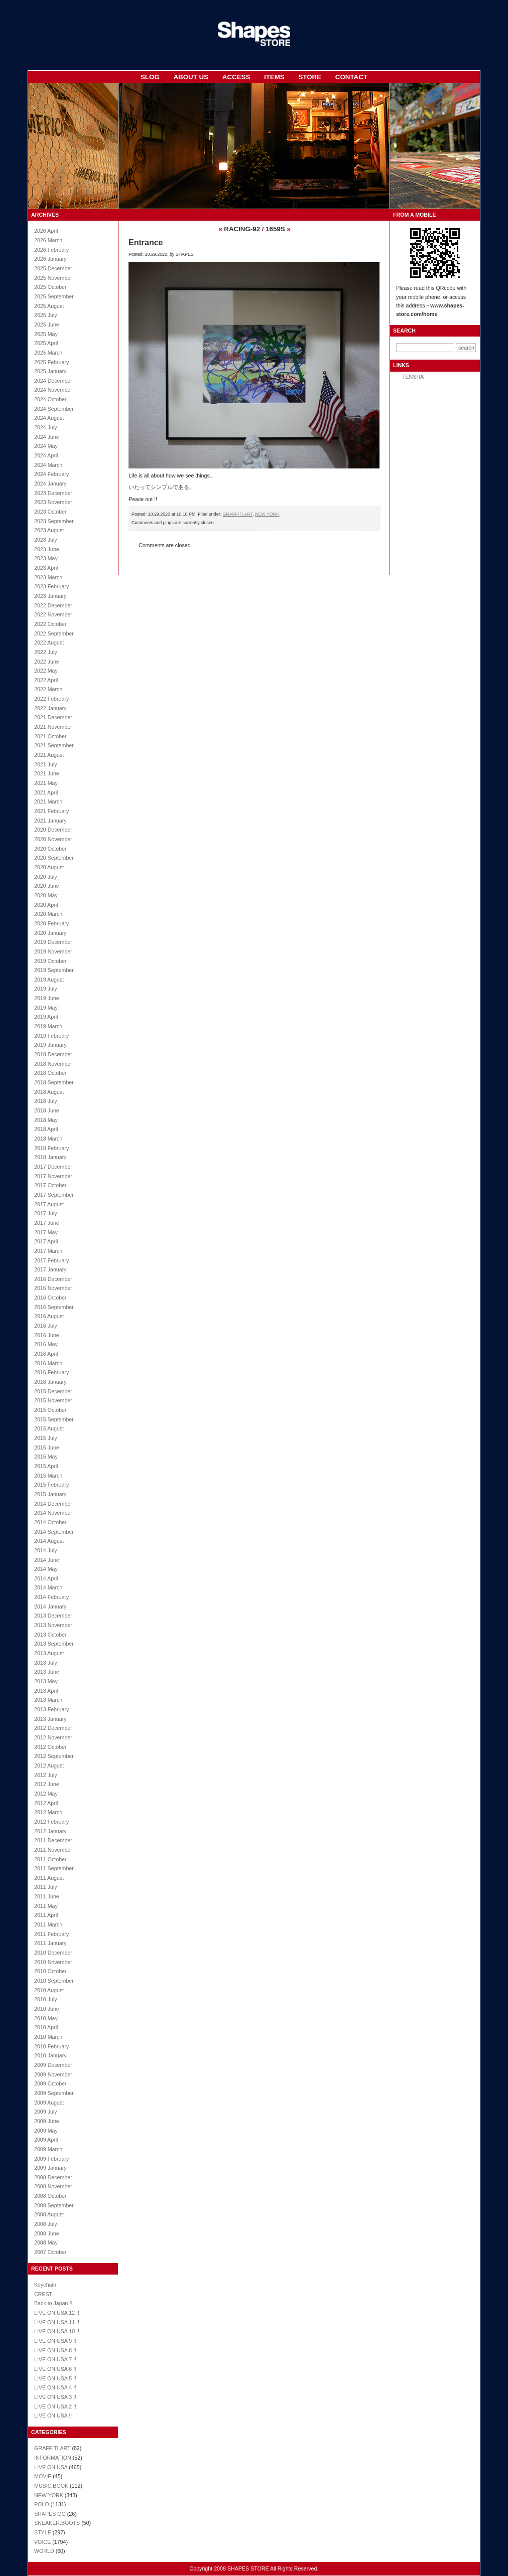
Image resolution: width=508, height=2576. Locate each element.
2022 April (46, 680)
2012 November (53, 1737)
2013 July (45, 1663)
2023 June (46, 549)
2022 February (51, 699)
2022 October (50, 624)
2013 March (48, 1700)
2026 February (51, 250)
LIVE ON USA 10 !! (56, 2331)
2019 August (49, 980)
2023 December (53, 493)
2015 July (45, 1438)
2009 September (54, 2093)
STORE (309, 77)
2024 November (53, 390)
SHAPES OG (50, 2514)
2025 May (46, 334)
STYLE (42, 2532)
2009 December (53, 2065)
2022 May (46, 671)
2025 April (46, 343)
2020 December (53, 830)
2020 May (46, 895)
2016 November (53, 1288)
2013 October (50, 1635)
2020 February (51, 923)
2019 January (50, 1045)
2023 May (46, 558)
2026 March (48, 240)
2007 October (50, 2252)
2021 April (46, 792)
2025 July (45, 315)
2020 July (45, 877)
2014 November (53, 1513)
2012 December (53, 1728)
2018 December (53, 1054)
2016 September (54, 1307)
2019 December (53, 942)
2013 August (49, 1653)
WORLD (44, 2551)
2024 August (49, 418)
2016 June (46, 1335)
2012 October (50, 1747)
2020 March (48, 914)
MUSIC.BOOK (51, 2486)
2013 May (46, 1681)
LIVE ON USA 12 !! (56, 2313)
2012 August (49, 1765)
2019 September (54, 970)
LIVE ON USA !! (53, 2415)
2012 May (46, 1794)
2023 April (46, 568)
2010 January (50, 2055)
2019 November (53, 951)
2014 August (49, 1541)
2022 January (50, 708)
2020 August (49, 867)
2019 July (45, 989)
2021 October (50, 736)
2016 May (46, 1344)
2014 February (51, 1597)
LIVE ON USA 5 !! (55, 2378)
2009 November (53, 2074)
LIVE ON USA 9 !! (55, 2341)
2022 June (46, 662)
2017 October (50, 1185)
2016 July (45, 1326)
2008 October (50, 2196)
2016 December (53, 1279)
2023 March (48, 577)
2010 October (50, 1971)
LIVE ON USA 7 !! (55, 2359)
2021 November (53, 727)
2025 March (48, 353)
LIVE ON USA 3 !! (55, 2397)
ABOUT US (190, 77)
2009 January (50, 2168)
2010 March (48, 2037)
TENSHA (413, 377)
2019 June (46, 998)
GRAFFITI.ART (52, 2448)
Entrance (146, 242)
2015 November (53, 1400)
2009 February (51, 2159)
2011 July (45, 1887)
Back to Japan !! (53, 2303)
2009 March (48, 2149)
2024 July (45, 427)
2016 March (48, 1363)
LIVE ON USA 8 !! (55, 2350)
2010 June (46, 2009)
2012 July (45, 1775)
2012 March (48, 1812)
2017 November (53, 1176)
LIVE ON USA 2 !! (55, 2406)
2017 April (46, 1241)
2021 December (53, 717)
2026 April (46, 231)
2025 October (50, 287)
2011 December (53, 1840)
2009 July (45, 2112)
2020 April (46, 905)
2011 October (50, 1859)
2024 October (50, 399)
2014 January (50, 1606)
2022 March (48, 689)
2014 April (46, 1578)
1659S (275, 229)
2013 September (54, 1644)
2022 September (54, 633)
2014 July (45, 1550)
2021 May (46, 783)
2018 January (50, 1157)
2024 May (46, 446)
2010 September (54, 1981)
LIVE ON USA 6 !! (55, 2369)
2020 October (50, 849)
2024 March (48, 465)
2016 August (49, 1316)
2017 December (53, 1167)
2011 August (49, 1878)
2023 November (53, 502)
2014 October (50, 1522)
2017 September (54, 1195)
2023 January (50, 596)
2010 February (51, 2046)
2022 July (45, 652)
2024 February (51, 474)
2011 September (54, 1868)
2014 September (54, 1532)
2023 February (51, 586)
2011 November (53, 1850)
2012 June (46, 1784)
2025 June (46, 324)
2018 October (50, 1073)
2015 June (46, 1447)
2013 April (46, 1691)
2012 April (46, 1803)
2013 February (51, 1709)
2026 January (50, 259)
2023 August (49, 530)
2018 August (49, 1092)
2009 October (50, 2083)
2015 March (48, 1476)
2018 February (51, 1148)
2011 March (48, 1924)
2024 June (46, 437)
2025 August (49, 306)
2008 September (54, 2205)
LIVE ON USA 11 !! (56, 2322)
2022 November (53, 614)
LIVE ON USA (50, 2467)
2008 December (53, 2177)
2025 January (50, 371)
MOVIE (42, 2476)
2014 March (48, 1587)
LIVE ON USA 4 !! (55, 2387)
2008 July (45, 2224)
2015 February (51, 1485)
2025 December (53, 268)
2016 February (51, 1372)
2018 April (46, 1129)
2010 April (46, 2027)
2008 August (49, 2214)
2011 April (46, 1915)
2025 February (51, 362)
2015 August (49, 1428)
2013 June (46, 1672)
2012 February (51, 1822)
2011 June (46, 1896)
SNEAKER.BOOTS (57, 2523)
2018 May (46, 1120)
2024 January (50, 483)
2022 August (49, 642)
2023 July (45, 540)
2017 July (45, 1213)
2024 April (46, 455)
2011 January (50, 1943)
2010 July (45, 1999)
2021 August (49, 755)
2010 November (53, 1962)
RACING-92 (242, 229)
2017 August (49, 1204)
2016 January (50, 1382)
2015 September (54, 1419)
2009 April (46, 2140)
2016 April (46, 1354)
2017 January (50, 1269)
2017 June (46, 1223)
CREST (43, 2294)
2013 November (53, 1625)
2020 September (54, 858)
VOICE (42, 2542)
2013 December (53, 1616)
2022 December (53, 605)
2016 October (50, 1298)
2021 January (50, 821)
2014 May (46, 1569)
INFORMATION (52, 2458)
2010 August (49, 1990)
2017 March (48, 1251)
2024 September (54, 409)
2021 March (48, 801)
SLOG (150, 77)
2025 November (53, 278)
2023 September (54, 521)
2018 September (54, 1082)
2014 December (53, 1504)
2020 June (46, 886)
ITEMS (274, 77)
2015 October (50, 1410)
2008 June (46, 2233)
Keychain (45, 2285)
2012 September (54, 1756)
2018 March (48, 1139)
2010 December (53, 1953)
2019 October (50, 961)
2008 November (53, 2186)
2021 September (54, 745)
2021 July (45, 764)
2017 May (46, 1232)
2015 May (46, 1457)
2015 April (46, 1466)
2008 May (46, 2242)
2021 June (46, 773)
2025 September (54, 296)
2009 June (46, 2121)
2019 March (48, 1026)
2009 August (49, 2103)
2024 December (53, 381)
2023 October (50, 512)
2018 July (45, 1101)
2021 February (51, 811)
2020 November (53, 839)
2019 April (46, 1017)
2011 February (51, 1934)
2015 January (50, 1494)
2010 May (46, 2018)
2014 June (46, 1560)
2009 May (46, 2131)
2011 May (46, 1906)
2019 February (51, 1036)
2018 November (53, 1064)
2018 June (46, 1110)
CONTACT (351, 77)
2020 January (50, 933)
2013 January (50, 1719)
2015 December (53, 1391)
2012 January (50, 1831)
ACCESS (236, 77)
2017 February (51, 1260)
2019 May (46, 1008)
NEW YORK (48, 2495)
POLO (41, 2504)
